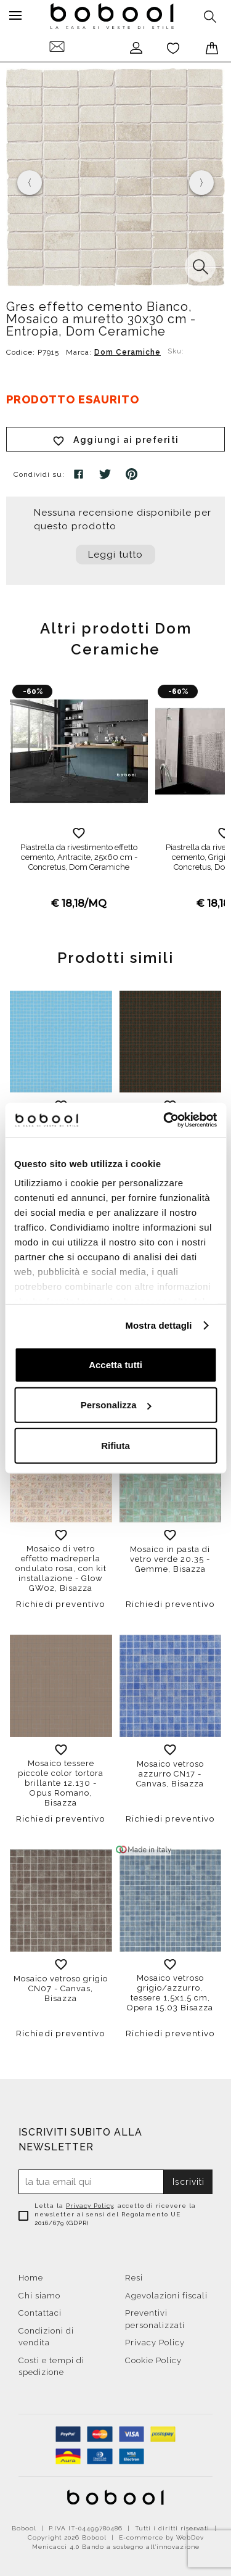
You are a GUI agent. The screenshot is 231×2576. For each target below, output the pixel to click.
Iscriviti (188, 2182)
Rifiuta (115, 1445)
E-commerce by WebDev (161, 2537)
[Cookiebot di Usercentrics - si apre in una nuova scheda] (164, 1120)
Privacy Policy (89, 2205)
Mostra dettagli (158, 1325)
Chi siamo (39, 2295)
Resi (134, 2277)
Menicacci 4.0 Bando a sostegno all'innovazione (116, 2546)
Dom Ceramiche (127, 352)
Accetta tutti (115, 1364)
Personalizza (116, 1405)
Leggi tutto (115, 554)
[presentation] (29, 182)
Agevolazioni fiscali (166, 2295)
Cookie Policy (153, 2360)
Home (30, 2277)
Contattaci (40, 2313)
